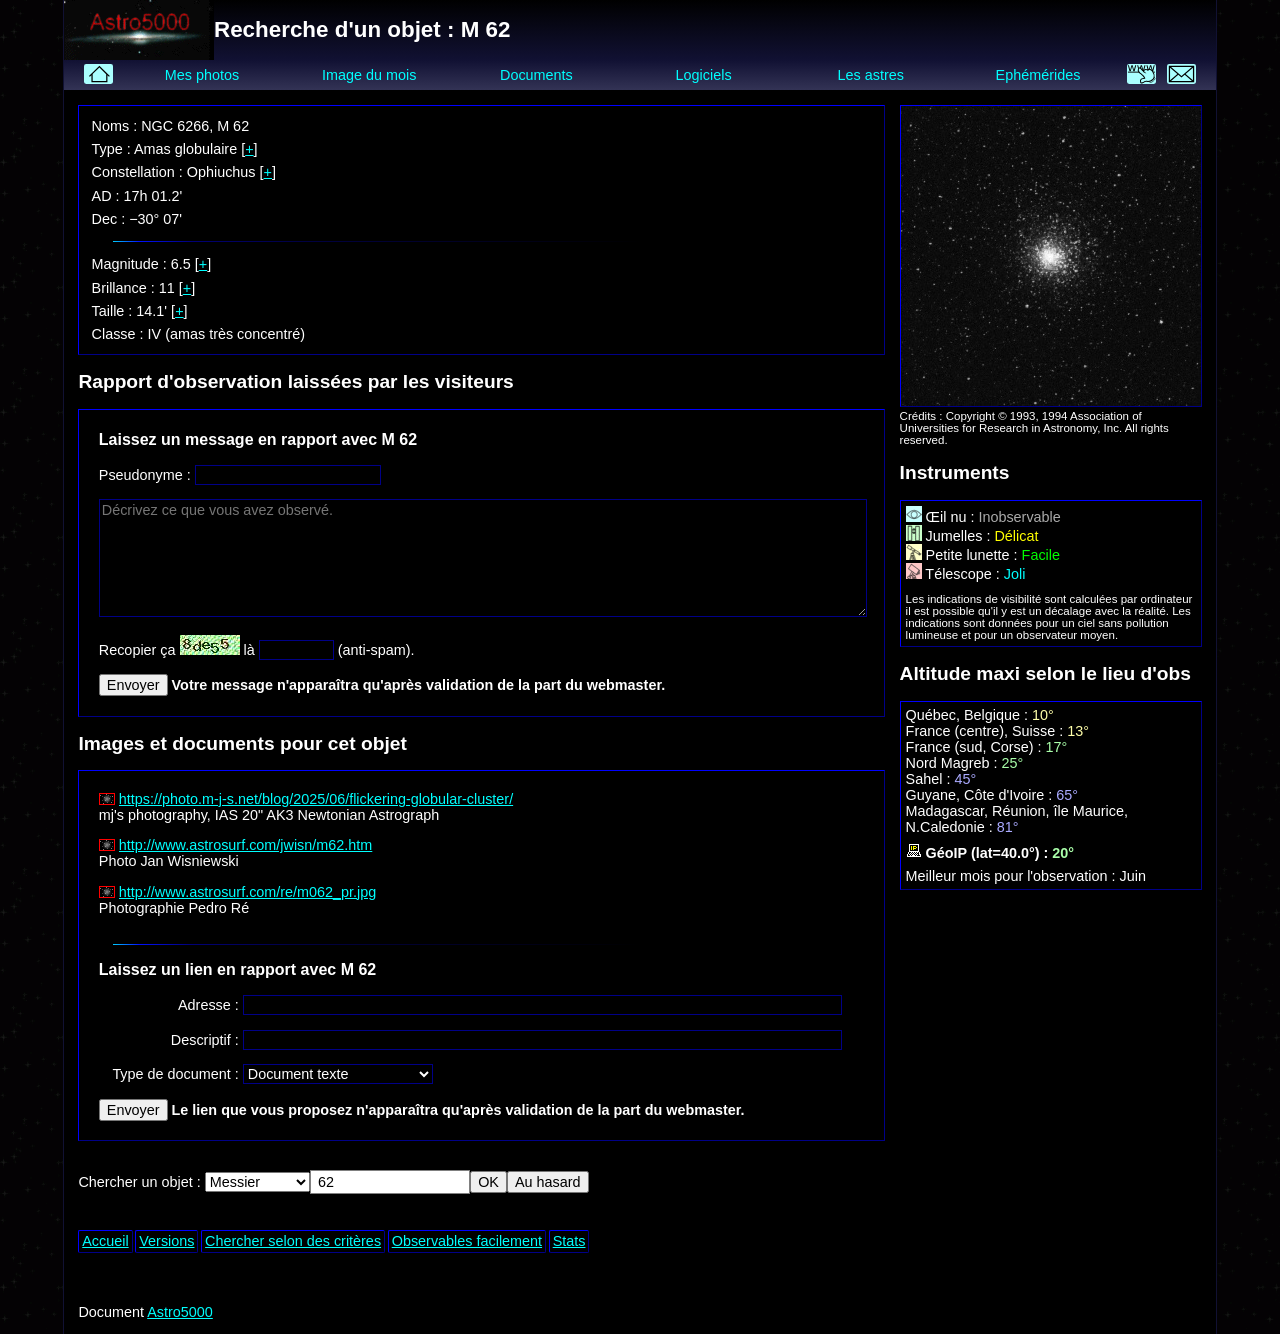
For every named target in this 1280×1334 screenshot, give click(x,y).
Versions (166, 1241)
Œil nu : (942, 517)
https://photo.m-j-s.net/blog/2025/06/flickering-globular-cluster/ (316, 799)
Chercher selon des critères (293, 1241)
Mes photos (202, 75)
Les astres (871, 75)
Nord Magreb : (954, 763)
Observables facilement (467, 1241)
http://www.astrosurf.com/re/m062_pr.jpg (248, 892)
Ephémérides (1038, 75)
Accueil (105, 1241)
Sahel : (930, 779)
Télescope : (955, 574)
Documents (536, 75)
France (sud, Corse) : (976, 747)
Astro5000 (180, 1312)
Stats (569, 1241)
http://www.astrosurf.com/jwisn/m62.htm (246, 845)
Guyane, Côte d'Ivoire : (981, 795)
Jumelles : (950, 536)
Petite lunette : (964, 555)
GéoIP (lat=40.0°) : (979, 853)
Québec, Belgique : (969, 715)
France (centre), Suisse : (987, 731)
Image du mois (369, 75)
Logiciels (704, 75)
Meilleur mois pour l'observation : (1013, 876)
